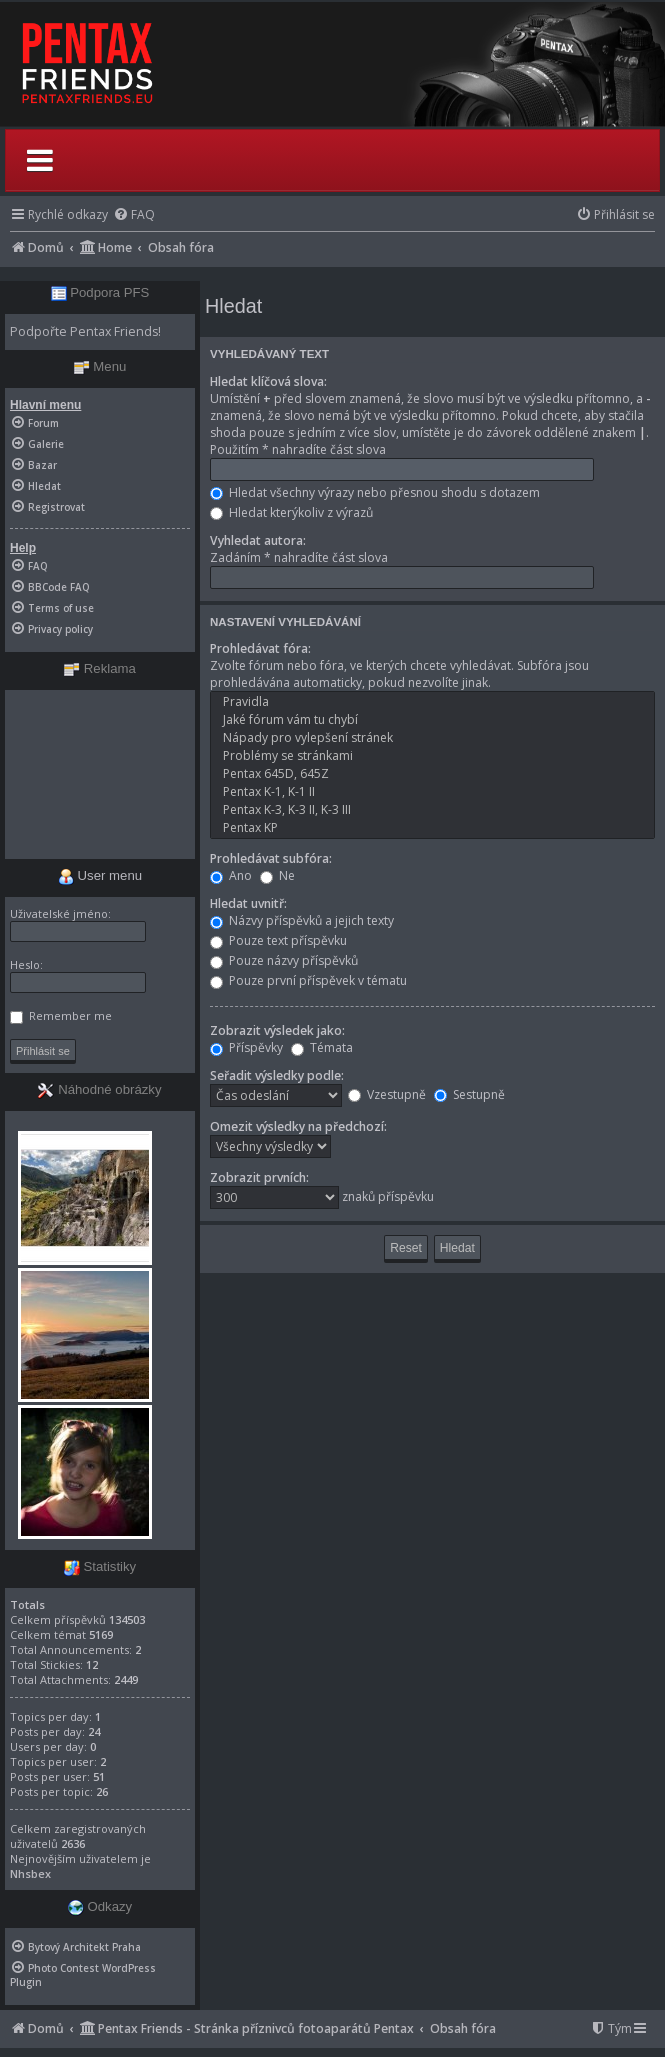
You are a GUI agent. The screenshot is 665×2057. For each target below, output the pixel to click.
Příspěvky (246, 1047)
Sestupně (469, 1094)
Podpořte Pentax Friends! (85, 331)
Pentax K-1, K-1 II (432, 792)
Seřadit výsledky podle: (277, 1075)
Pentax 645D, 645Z (432, 774)
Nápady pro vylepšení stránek (432, 738)
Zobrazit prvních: (259, 1177)
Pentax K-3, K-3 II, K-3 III (432, 810)
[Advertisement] (100, 774)
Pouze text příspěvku (278, 940)
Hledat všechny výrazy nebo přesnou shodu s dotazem (375, 492)
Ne (277, 875)
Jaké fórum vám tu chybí (432, 720)
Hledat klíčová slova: (268, 381)
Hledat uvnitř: (248, 903)
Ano (231, 875)
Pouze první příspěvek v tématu (308, 980)
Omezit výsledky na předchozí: (298, 1126)
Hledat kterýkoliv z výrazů (291, 512)
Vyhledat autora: (258, 540)
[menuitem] (134, 214)
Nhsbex (30, 1873)
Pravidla (432, 702)
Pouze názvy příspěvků (284, 960)
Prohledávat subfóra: (271, 858)
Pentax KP (432, 828)
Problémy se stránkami (432, 756)
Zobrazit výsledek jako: (277, 1030)
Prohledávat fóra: (260, 648)
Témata (322, 1047)
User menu (100, 875)
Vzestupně (387, 1094)
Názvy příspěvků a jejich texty (302, 920)
